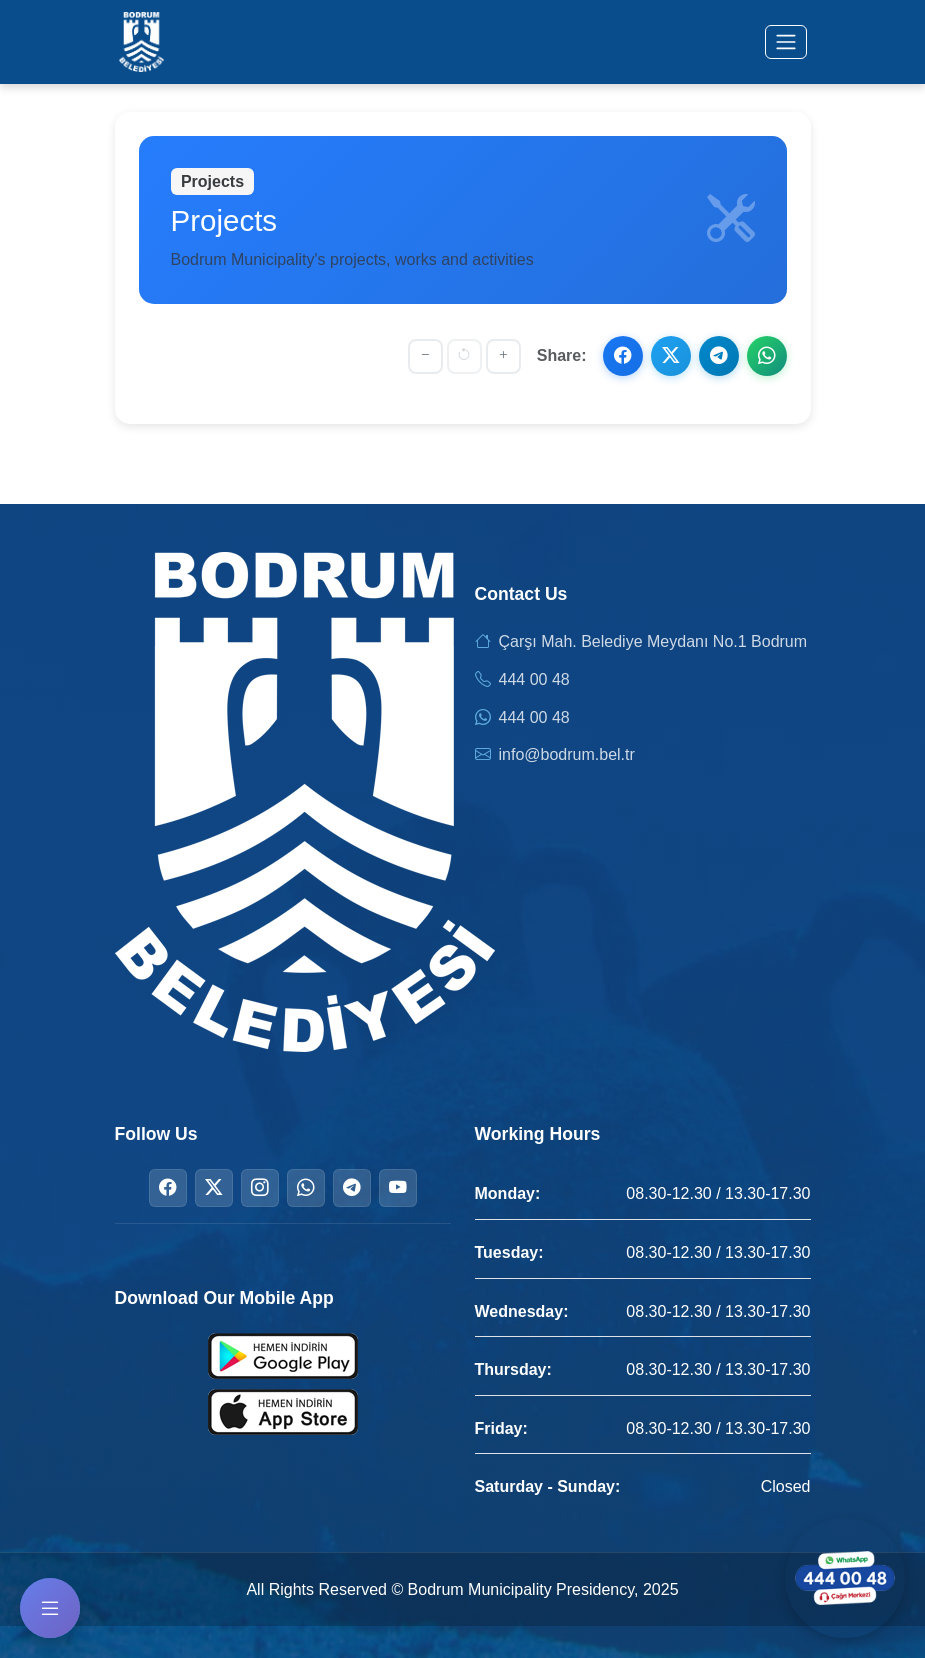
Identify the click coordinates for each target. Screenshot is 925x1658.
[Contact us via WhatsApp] (845, 1578)
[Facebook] (168, 1188)
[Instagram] (260, 1188)
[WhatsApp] (306, 1188)
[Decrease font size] (425, 356)
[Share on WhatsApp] (767, 356)
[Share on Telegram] (719, 356)
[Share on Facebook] (623, 356)
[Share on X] (671, 356)
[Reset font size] (464, 356)
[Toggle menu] (786, 42)
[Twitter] (214, 1188)
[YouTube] (398, 1188)
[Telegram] (352, 1188)
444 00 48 (534, 679)
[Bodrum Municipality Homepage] (142, 42)
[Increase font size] (503, 356)
